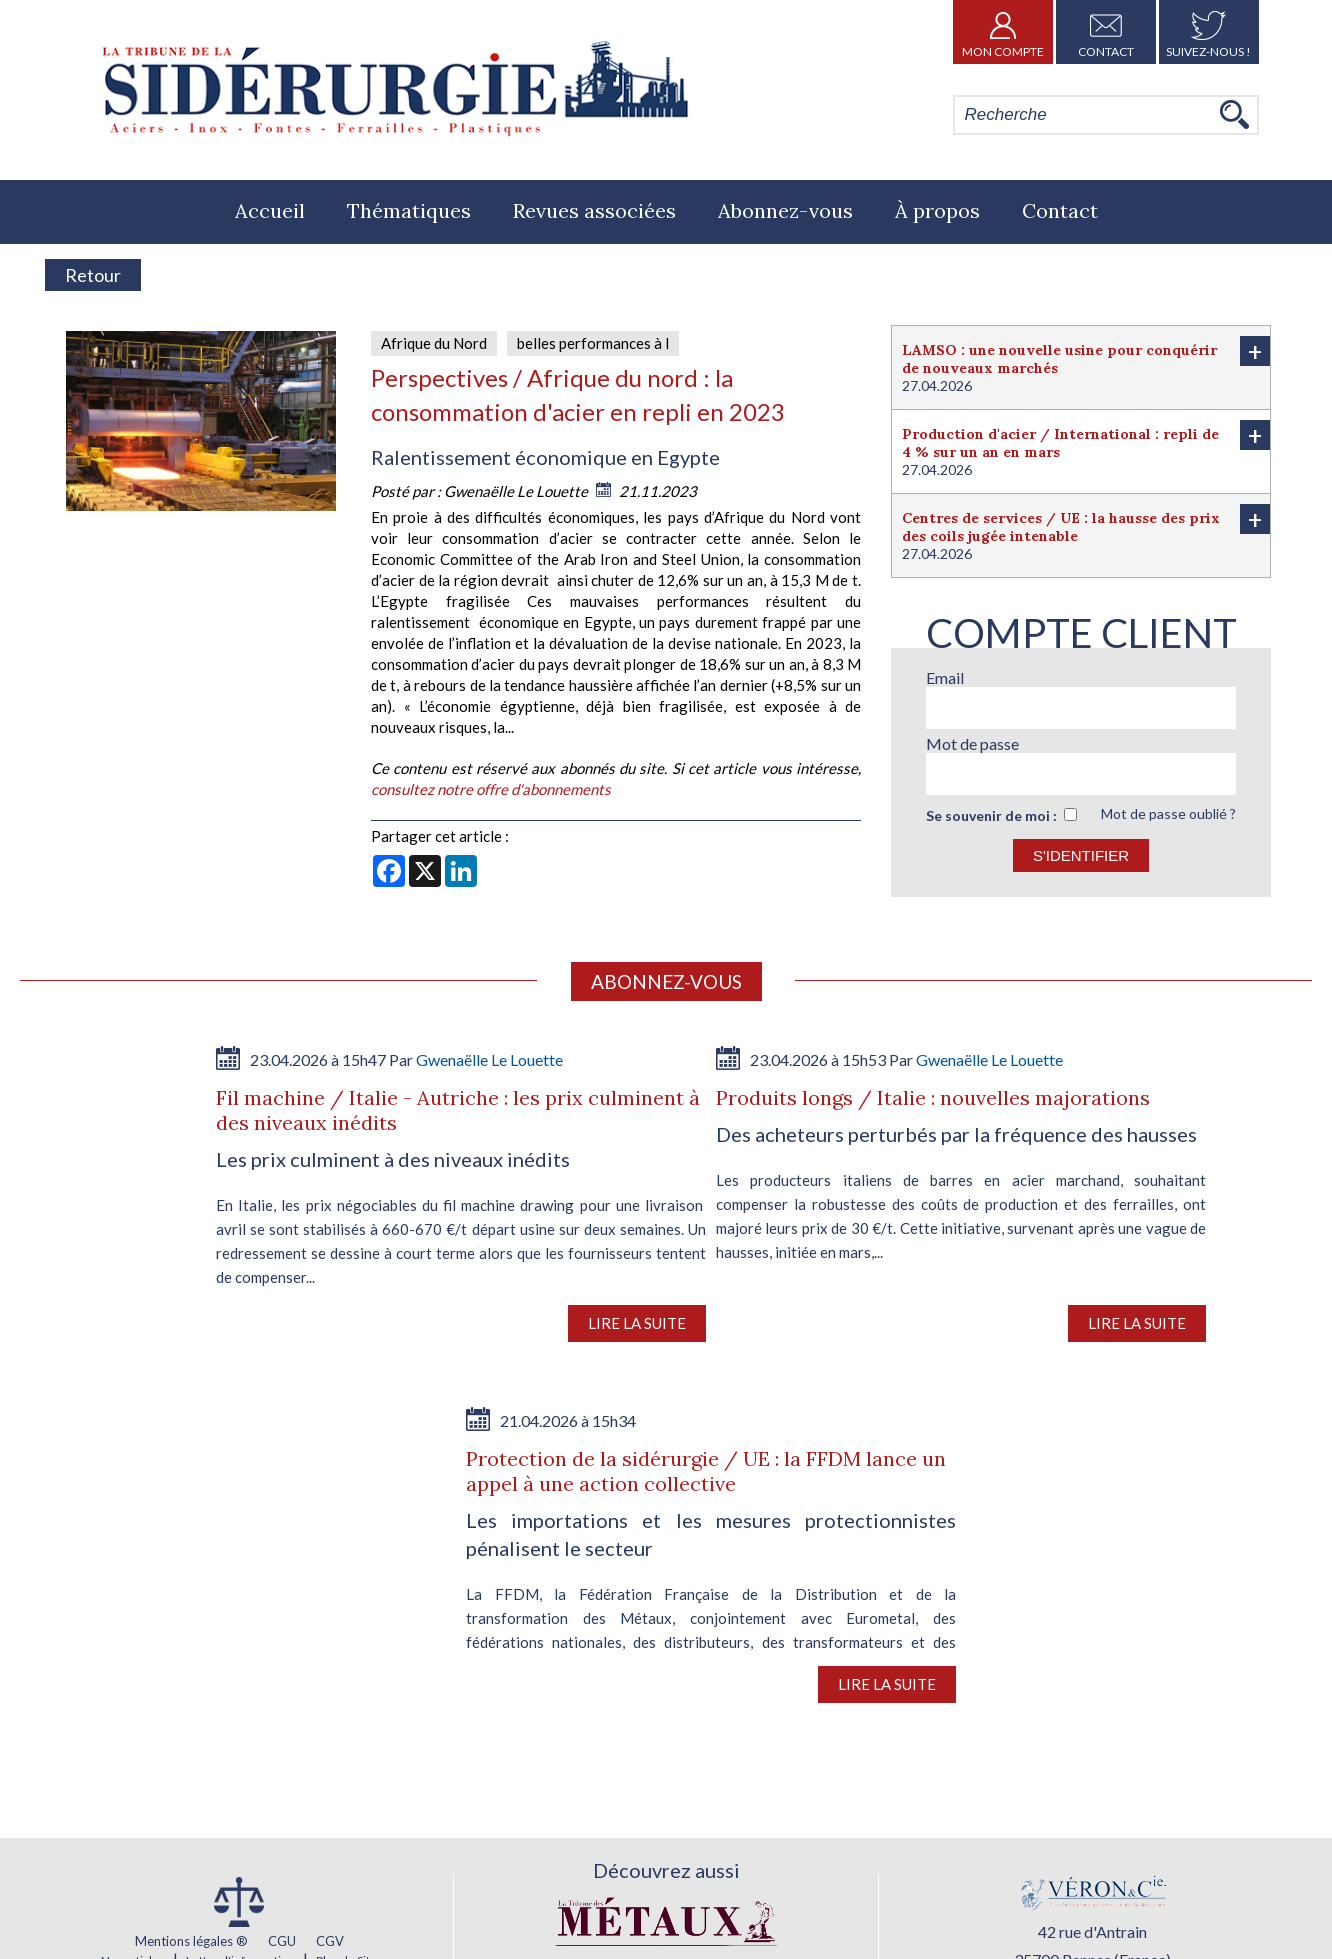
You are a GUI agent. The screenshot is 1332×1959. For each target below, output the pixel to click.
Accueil (270, 210)
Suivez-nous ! (1208, 32)
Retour (93, 275)
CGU (282, 1941)
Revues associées (594, 210)
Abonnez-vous (785, 210)
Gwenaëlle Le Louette (517, 491)
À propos (937, 210)
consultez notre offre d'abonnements (491, 789)
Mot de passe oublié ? (1168, 813)
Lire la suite (637, 1323)
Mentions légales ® (191, 1941)
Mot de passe (972, 743)
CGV (330, 1941)
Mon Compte (1003, 32)
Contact (1106, 32)
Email (945, 677)
